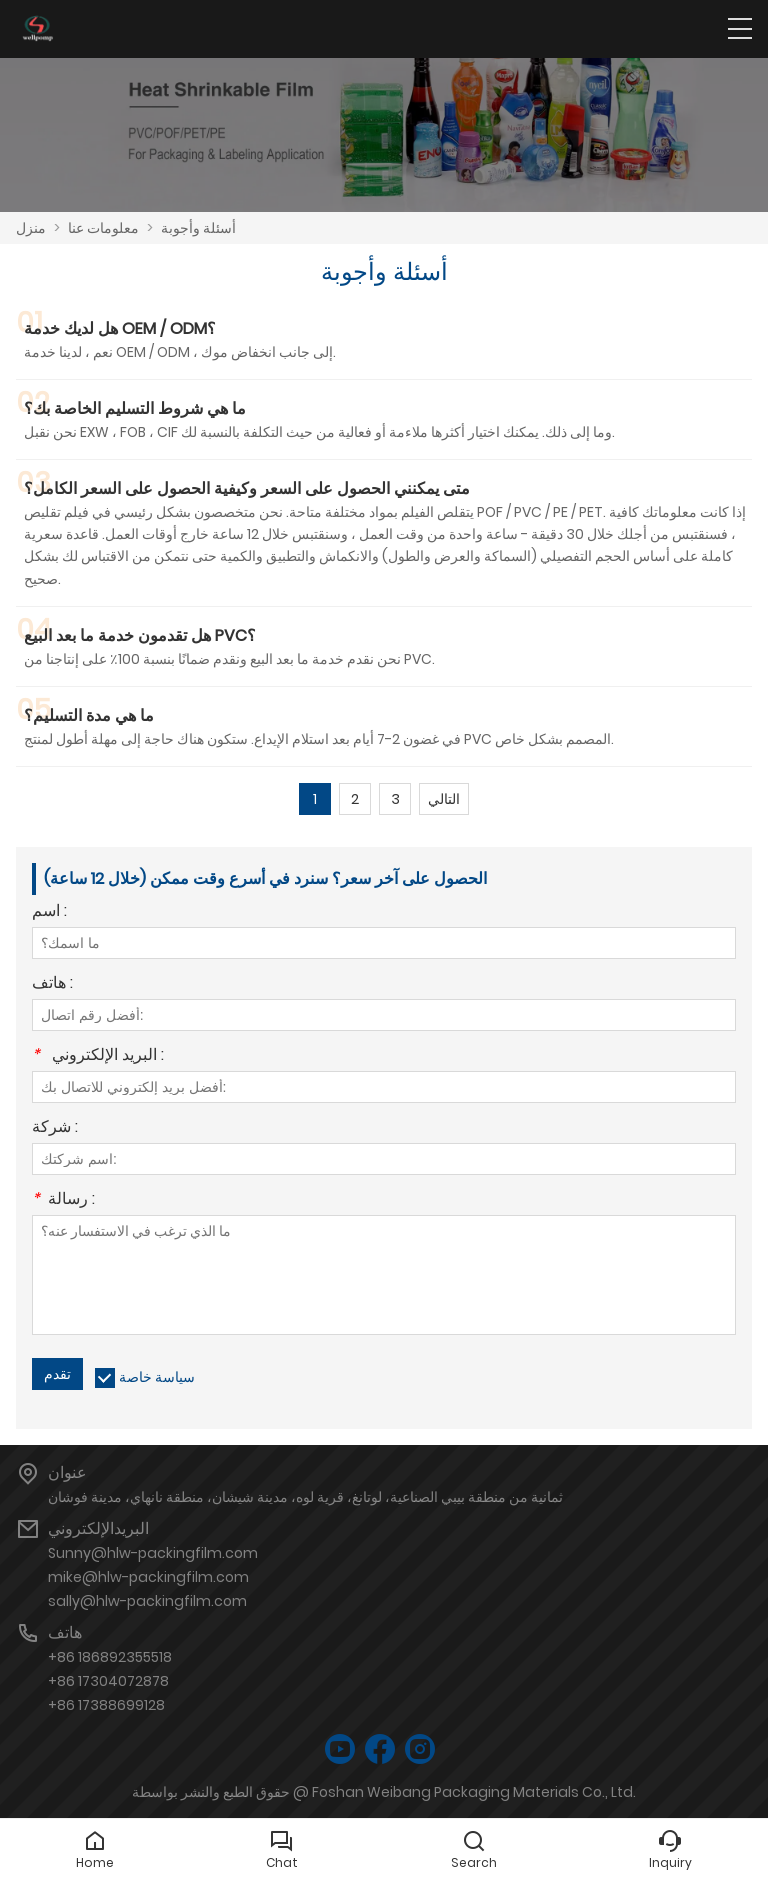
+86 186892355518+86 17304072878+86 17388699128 (110, 1681)
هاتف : (52, 984)
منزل (31, 228)
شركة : (55, 1128)
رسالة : (63, 1200)
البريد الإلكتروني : (98, 1056)
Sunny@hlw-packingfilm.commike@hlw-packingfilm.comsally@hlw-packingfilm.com (153, 1577)
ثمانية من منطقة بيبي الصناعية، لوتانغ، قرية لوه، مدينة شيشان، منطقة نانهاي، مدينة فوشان (305, 1497)
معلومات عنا (103, 228)
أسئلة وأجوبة (198, 228)
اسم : (49, 912)
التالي (444, 799)
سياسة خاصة (157, 1377)
